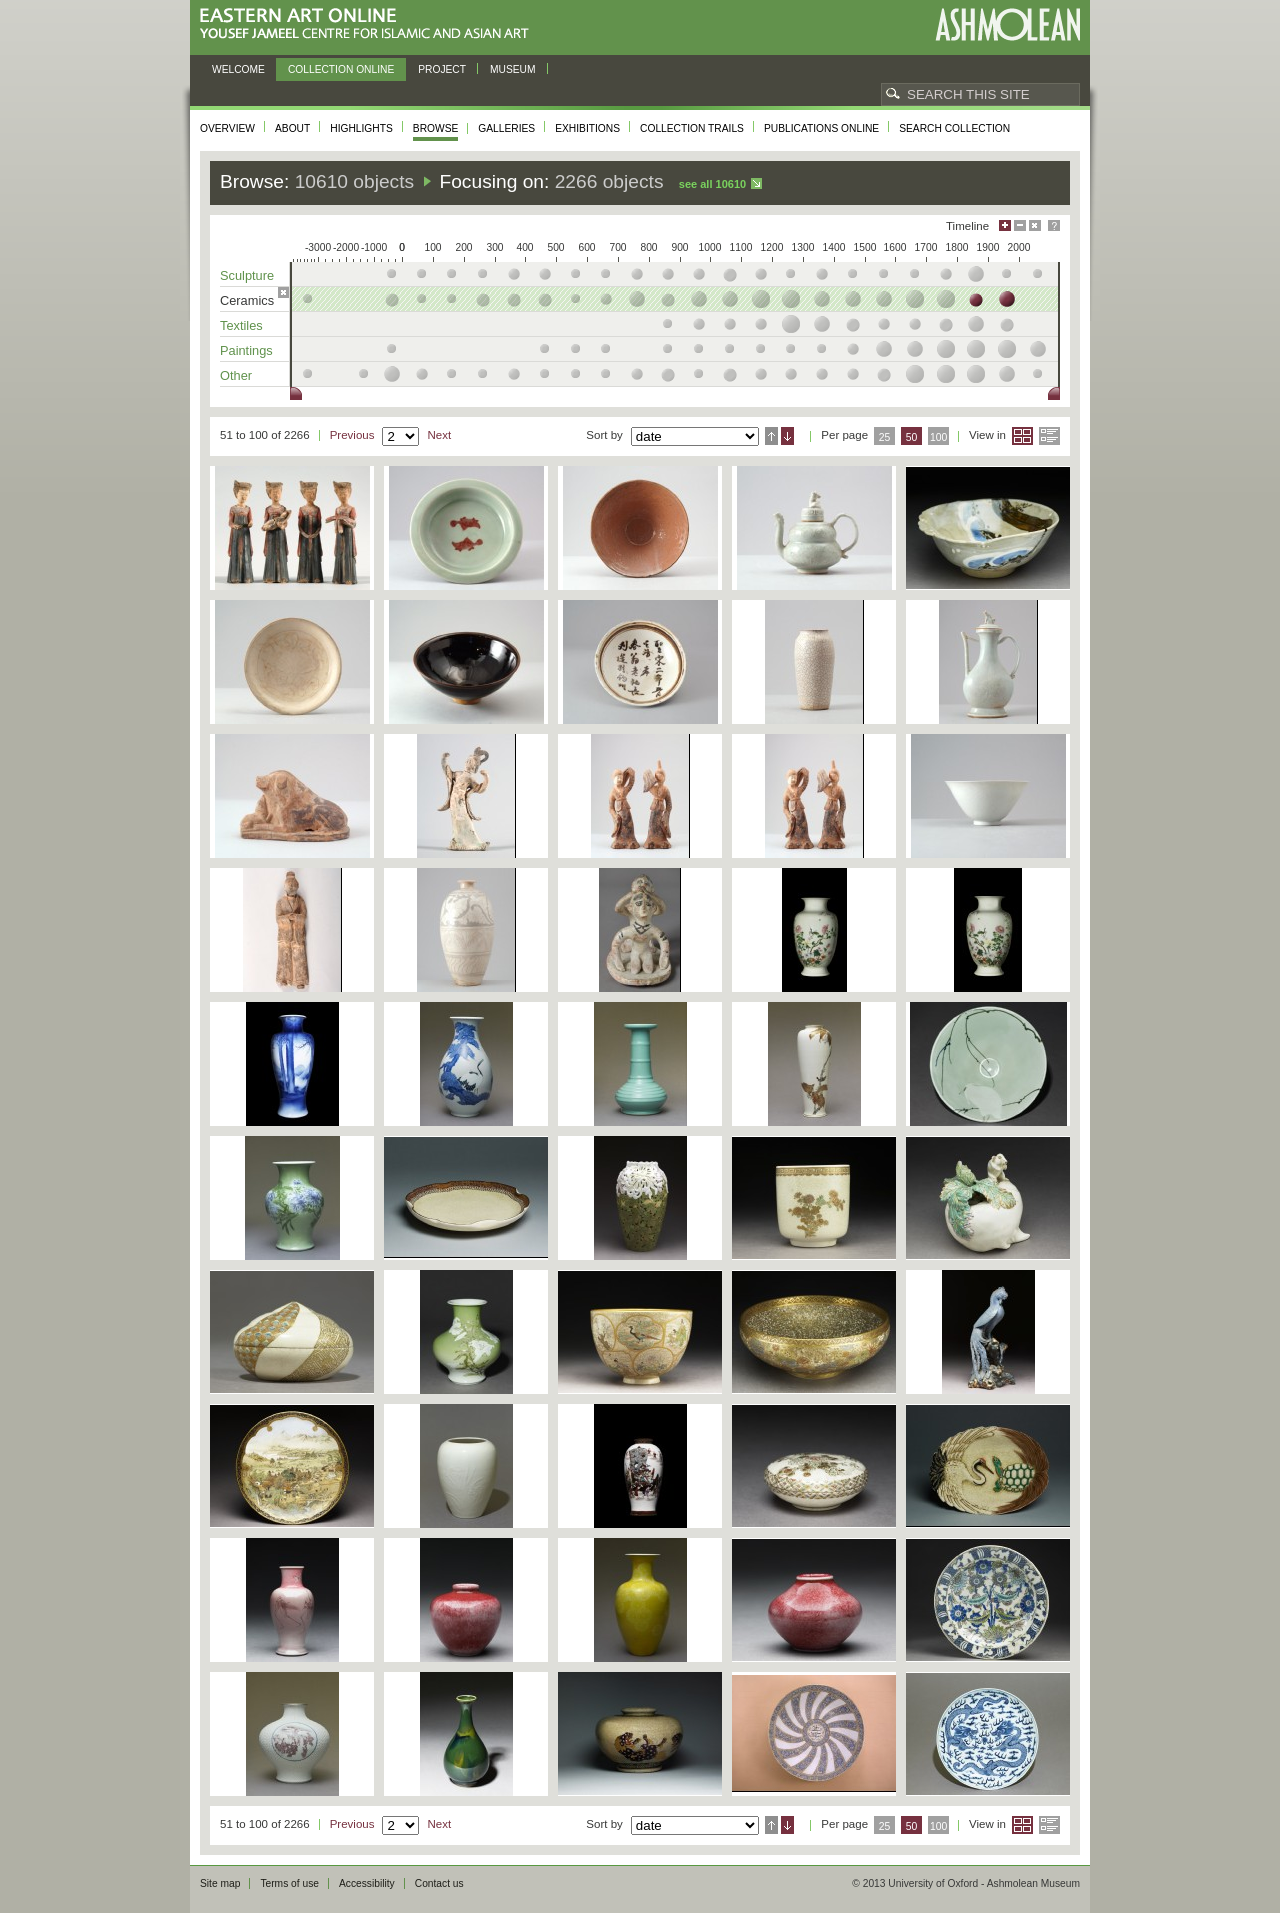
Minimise (1020, 225)
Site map (220, 1883)
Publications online (821, 128)
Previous (352, 435)
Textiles (241, 325)
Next (439, 435)
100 (938, 437)
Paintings (246, 350)
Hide (1035, 225)
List (1049, 436)
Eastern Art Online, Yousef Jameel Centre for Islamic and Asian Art (369, 24)
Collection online (341, 69)
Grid (1022, 436)
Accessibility (367, 1883)
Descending (787, 436)
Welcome (238, 69)
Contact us (439, 1883)
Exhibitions (587, 128)
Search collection (954, 128)
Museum (513, 69)
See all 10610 (712, 184)
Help (1054, 225)
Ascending (771, 436)
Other (236, 375)
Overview (227, 128)
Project (442, 69)
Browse (436, 128)
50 (912, 437)
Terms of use (289, 1883)
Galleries (506, 128)
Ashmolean (1007, 24)
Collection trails (692, 128)
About (292, 128)
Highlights (361, 128)
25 (885, 437)
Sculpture (247, 275)
